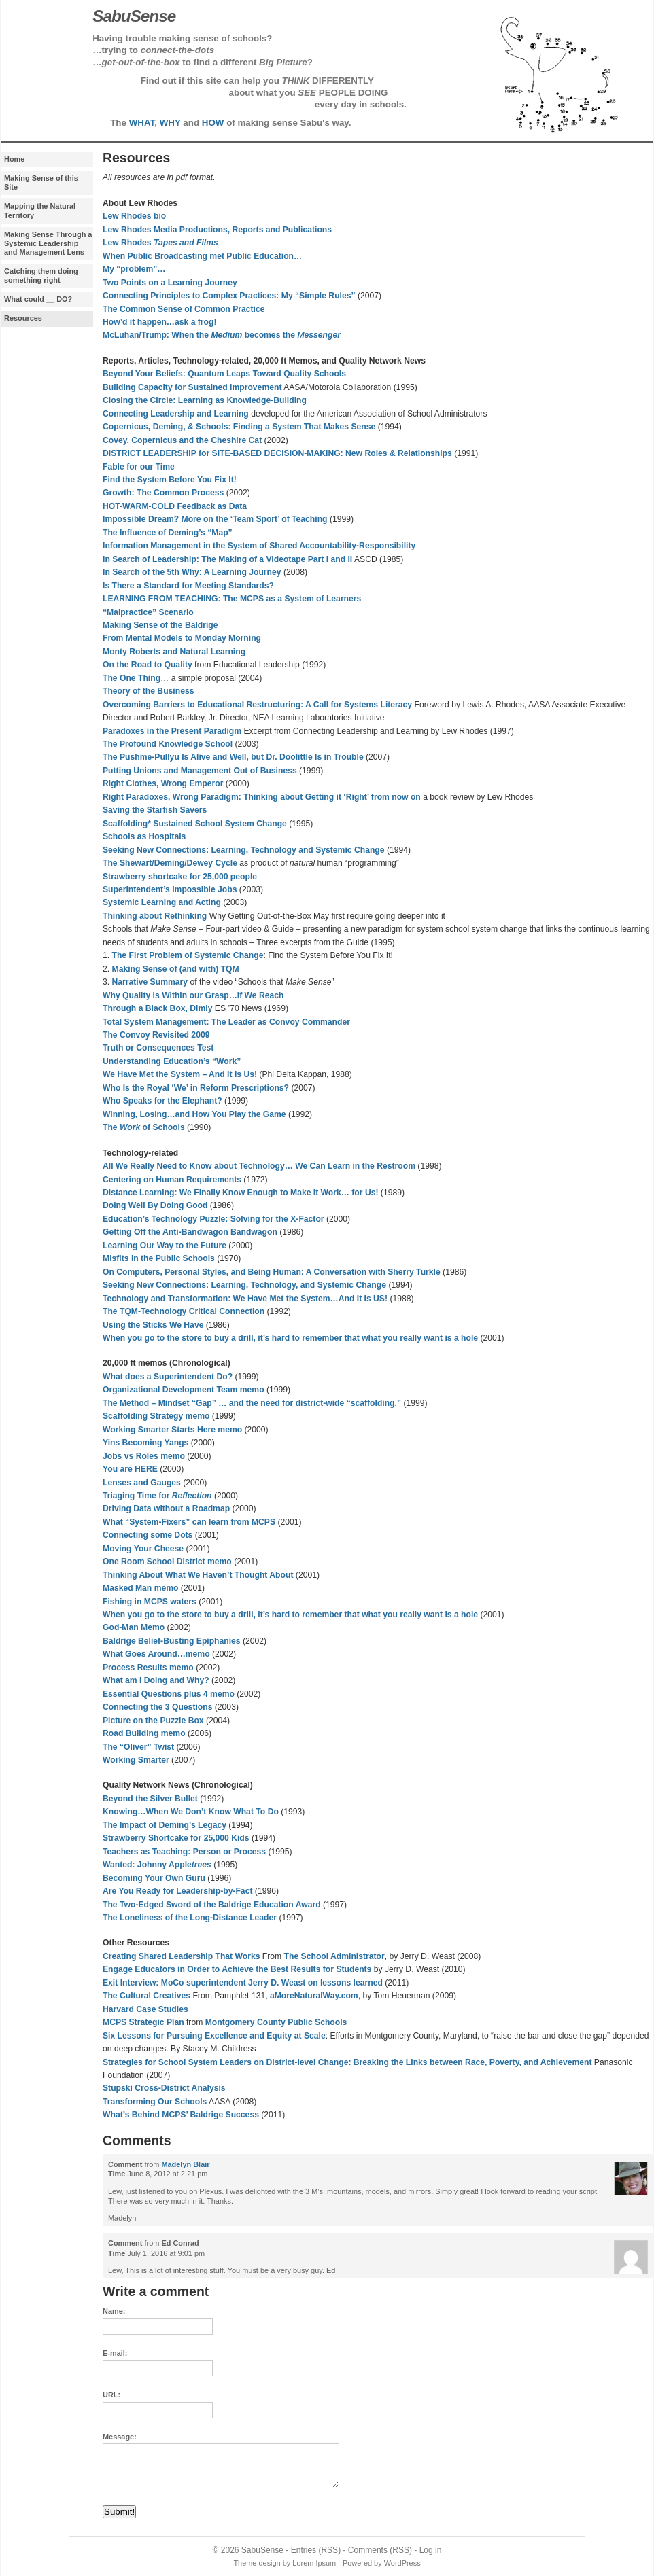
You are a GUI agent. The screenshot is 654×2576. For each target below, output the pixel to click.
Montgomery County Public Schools (276, 2022)
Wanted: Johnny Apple (157, 1864)
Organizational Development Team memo (183, 1389)
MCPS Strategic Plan (143, 2022)
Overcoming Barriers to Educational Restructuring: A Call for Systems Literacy (257, 704)
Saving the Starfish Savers (155, 810)
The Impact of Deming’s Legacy (164, 1825)
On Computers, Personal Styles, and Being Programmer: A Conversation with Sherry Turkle (272, 1272)
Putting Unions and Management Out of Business (200, 770)
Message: (120, 2437)
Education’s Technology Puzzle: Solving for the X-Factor (213, 1219)
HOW (213, 123)
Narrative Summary (150, 982)
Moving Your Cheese (143, 1548)
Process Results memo (148, 1667)
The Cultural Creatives (146, 1995)
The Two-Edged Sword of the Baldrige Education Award (212, 1904)
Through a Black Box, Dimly (157, 1008)
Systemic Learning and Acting (162, 902)
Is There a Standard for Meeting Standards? (188, 585)
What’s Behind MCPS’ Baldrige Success (181, 2114)
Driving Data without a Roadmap (166, 1508)
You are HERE (130, 1469)
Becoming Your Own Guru (154, 1878)
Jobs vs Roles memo (144, 1456)
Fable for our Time (139, 467)
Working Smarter (136, 1760)
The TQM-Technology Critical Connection (183, 1311)
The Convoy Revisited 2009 (156, 1035)
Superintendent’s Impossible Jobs (170, 889)
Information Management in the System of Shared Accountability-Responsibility (259, 545)
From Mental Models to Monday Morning (182, 638)
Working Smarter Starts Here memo (172, 1429)
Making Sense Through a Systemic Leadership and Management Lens (48, 243)
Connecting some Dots (147, 1535)
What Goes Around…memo (156, 1654)
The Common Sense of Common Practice (183, 309)
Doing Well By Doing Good (155, 1205)
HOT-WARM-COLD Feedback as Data (175, 506)
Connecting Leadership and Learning (176, 414)
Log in (430, 2550)
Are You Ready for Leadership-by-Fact (177, 1891)
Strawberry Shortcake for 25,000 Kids (176, 1838)
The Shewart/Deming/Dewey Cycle (170, 863)
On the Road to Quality (147, 664)
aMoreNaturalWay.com (314, 1995)
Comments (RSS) (380, 2550)
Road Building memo (144, 1733)
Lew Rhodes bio (134, 216)
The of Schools (144, 1127)
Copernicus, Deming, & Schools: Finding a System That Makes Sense (239, 426)
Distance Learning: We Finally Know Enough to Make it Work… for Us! (240, 1192)
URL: (111, 2394)
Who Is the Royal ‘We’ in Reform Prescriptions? (196, 1088)
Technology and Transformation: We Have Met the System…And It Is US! (245, 1298)
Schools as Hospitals (144, 836)
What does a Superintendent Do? (168, 1376)
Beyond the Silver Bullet (150, 1798)
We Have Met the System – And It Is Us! (180, 1074)
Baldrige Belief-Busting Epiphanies (172, 1641)
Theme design (256, 2563)
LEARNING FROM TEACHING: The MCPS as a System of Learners (232, 598)
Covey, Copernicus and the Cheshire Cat (182, 440)
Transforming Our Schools (155, 2101)
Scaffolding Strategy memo (156, 1416)
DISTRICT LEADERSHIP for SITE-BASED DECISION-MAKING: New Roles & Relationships (277, 453)
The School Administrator (334, 1956)
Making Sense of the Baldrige (160, 625)
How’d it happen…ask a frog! (160, 322)
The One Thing (131, 678)
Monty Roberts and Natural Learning (174, 651)
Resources (23, 318)
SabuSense (262, 2550)
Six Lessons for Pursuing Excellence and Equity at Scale (214, 2036)
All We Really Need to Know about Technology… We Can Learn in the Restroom (259, 1166)
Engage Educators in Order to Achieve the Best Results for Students (237, 1969)
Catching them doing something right (41, 275)
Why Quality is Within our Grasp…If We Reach (193, 995)
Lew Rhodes (160, 242)
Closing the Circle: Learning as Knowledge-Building (205, 400)
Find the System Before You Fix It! (170, 479)
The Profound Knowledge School (168, 744)
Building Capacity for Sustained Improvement (192, 387)
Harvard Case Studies (145, 2009)
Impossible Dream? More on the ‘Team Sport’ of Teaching (215, 519)
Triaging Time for (157, 1495)
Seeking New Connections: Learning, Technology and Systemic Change (244, 850)
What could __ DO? (38, 299)
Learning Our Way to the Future (164, 1245)
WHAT (142, 123)
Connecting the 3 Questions (157, 1707)
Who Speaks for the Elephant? (162, 1101)
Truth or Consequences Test (158, 1048)
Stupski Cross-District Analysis (164, 2088)
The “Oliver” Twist (138, 1747)
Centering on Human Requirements (172, 1179)
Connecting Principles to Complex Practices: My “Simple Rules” (229, 295)
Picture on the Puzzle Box (153, 1720)
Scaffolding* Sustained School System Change (195, 823)
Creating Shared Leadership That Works (181, 1956)
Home (14, 159)
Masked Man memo (140, 1588)
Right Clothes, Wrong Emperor (163, 783)
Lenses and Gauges (142, 1482)
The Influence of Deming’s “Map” (168, 532)
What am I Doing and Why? (156, 1680)
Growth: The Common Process (163, 492)
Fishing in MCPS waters (149, 1601)
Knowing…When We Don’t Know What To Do (191, 1811)
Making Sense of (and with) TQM (175, 969)
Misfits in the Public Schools (159, 1258)
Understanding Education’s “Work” (172, 1061)
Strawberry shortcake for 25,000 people (180, 876)
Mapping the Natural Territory (39, 210)
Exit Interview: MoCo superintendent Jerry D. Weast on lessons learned (243, 1983)
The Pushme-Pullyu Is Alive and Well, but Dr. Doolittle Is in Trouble (233, 757)
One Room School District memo (167, 1561)
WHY (170, 123)
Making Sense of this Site (41, 182)
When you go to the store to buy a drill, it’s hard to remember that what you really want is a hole (290, 1338)
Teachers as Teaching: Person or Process (184, 1851)
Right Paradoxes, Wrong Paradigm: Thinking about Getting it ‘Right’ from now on (262, 797)
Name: (114, 2311)
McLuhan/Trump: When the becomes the (222, 335)
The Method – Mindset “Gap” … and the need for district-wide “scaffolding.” (252, 1403)
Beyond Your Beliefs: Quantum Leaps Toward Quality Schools (224, 373)
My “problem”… (134, 269)
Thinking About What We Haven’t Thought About (198, 1575)
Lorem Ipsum (314, 2563)
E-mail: (115, 2353)
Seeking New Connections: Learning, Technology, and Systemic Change (244, 1285)
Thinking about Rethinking (155, 916)
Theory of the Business (148, 691)
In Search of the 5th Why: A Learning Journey (192, 572)
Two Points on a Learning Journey (170, 282)
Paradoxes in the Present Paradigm (172, 731)
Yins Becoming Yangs (145, 1442)
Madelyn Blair (185, 2164)
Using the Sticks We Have (153, 1325)
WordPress (402, 2563)
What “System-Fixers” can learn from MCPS (189, 1522)
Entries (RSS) (316, 2550)
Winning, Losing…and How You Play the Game (194, 1114)
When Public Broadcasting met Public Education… (202, 256)
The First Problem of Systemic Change (188, 955)
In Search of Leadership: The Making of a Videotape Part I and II (227, 559)
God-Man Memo (134, 1627)
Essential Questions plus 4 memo (169, 1694)
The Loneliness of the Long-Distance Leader (190, 1917)
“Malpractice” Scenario (148, 612)
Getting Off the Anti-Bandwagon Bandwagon (190, 1232)
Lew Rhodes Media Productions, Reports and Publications (217, 229)
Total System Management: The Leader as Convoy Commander (226, 1022)
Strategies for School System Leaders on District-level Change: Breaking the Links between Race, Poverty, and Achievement (347, 2062)
